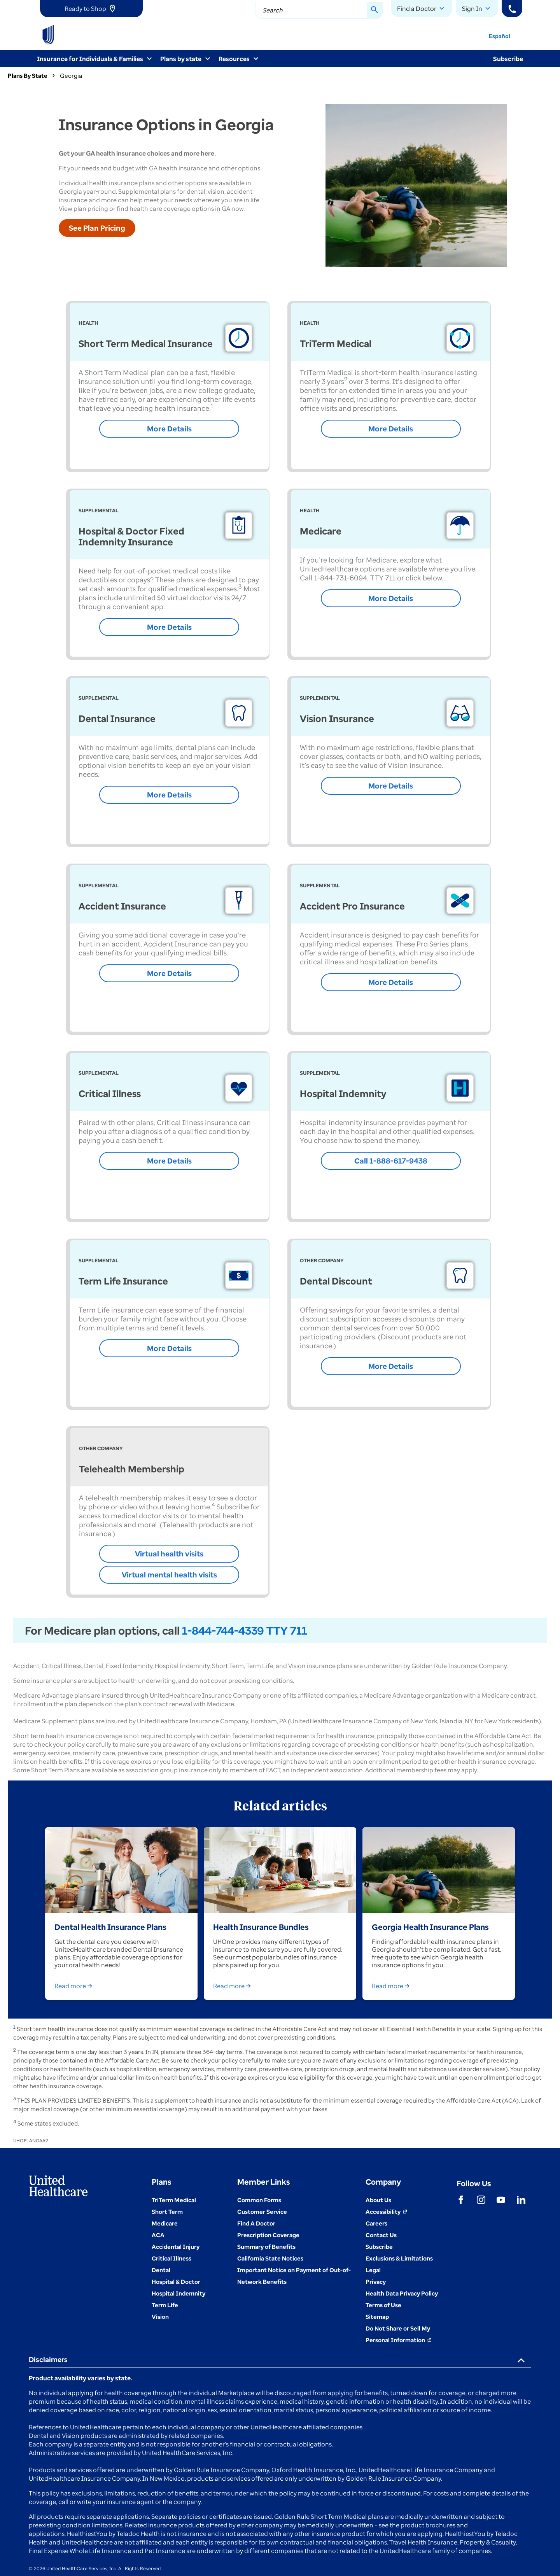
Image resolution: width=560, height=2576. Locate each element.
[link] (91, 8)
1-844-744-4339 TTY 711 (244, 1630)
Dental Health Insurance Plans (110, 1926)
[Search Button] (375, 10)
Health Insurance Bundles (261, 1926)
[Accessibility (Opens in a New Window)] (386, 2211)
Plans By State (27, 75)
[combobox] (319, 10)
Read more (74, 1986)
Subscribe (508, 58)
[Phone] (512, 8)
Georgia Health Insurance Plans (430, 1926)
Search (272, 10)
